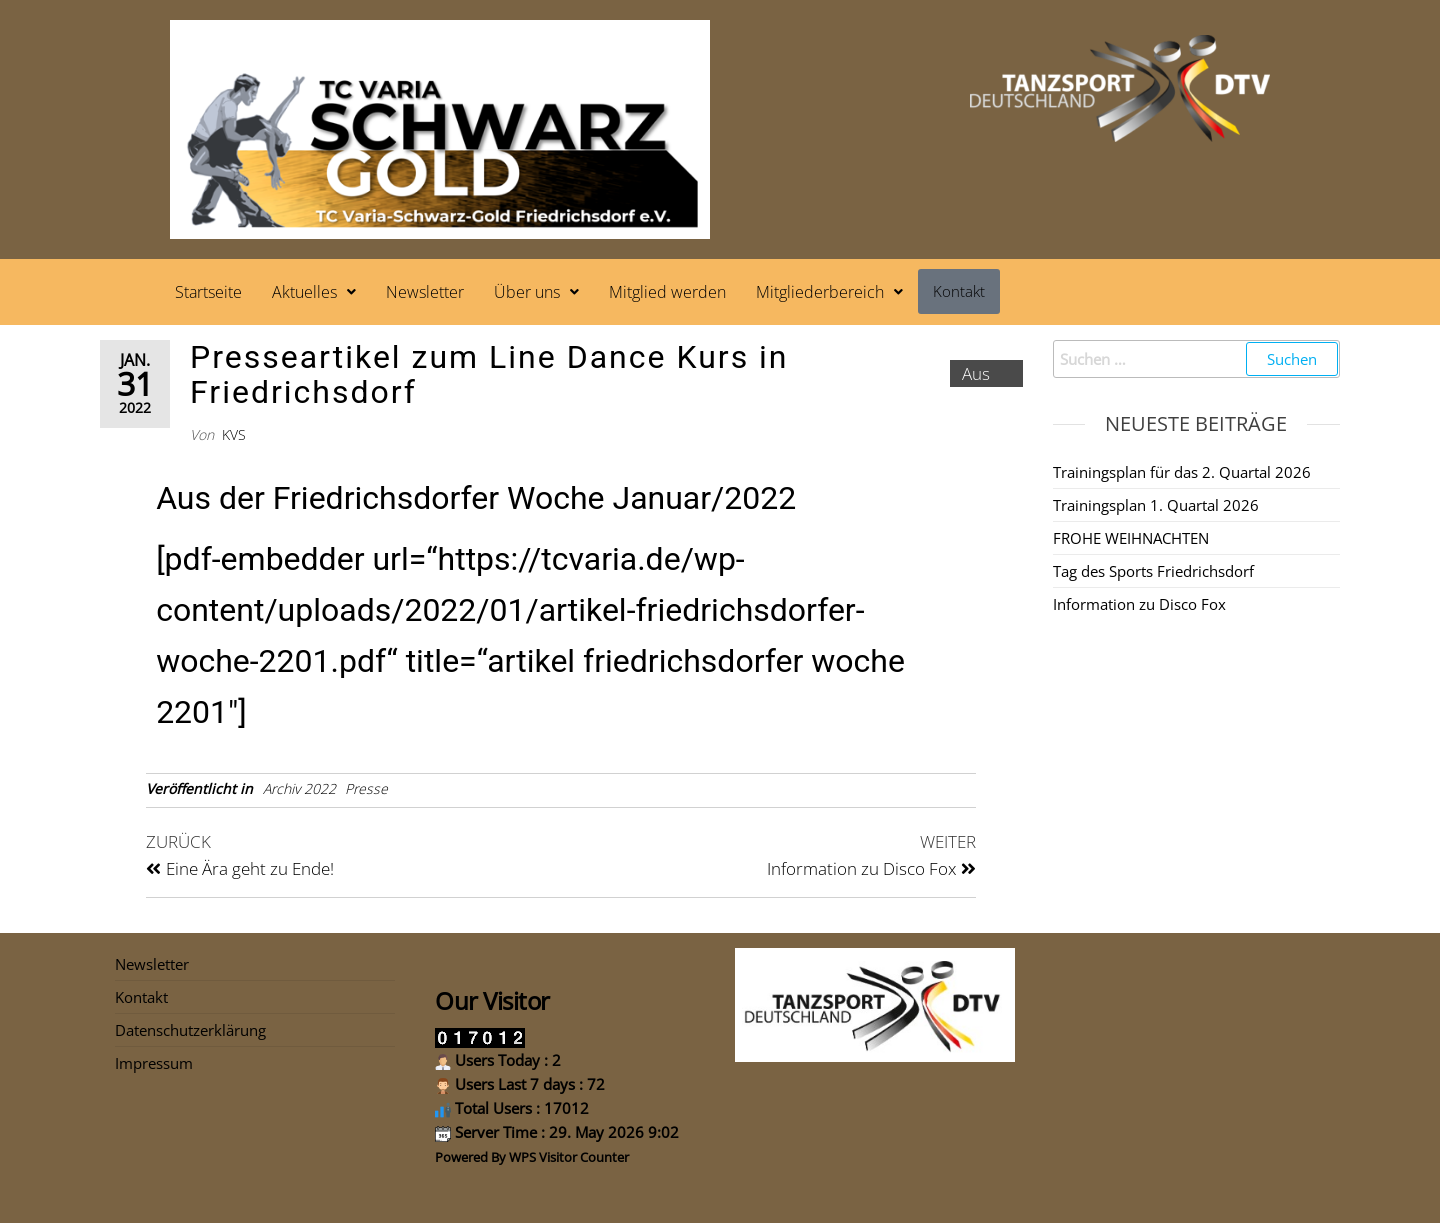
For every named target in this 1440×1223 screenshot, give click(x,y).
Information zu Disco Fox (1139, 604)
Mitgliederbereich (829, 292)
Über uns (536, 292)
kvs (234, 434)
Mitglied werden (667, 292)
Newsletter (425, 292)
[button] (314, 292)
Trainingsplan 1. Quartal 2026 (1156, 505)
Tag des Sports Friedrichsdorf (1153, 571)
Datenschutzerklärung (190, 1030)
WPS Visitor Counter (569, 1157)
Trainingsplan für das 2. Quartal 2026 (1182, 472)
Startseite (208, 292)
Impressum (154, 1063)
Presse (366, 788)
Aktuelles (314, 292)
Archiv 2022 (299, 788)
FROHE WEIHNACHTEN (1131, 538)
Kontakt (959, 291)
